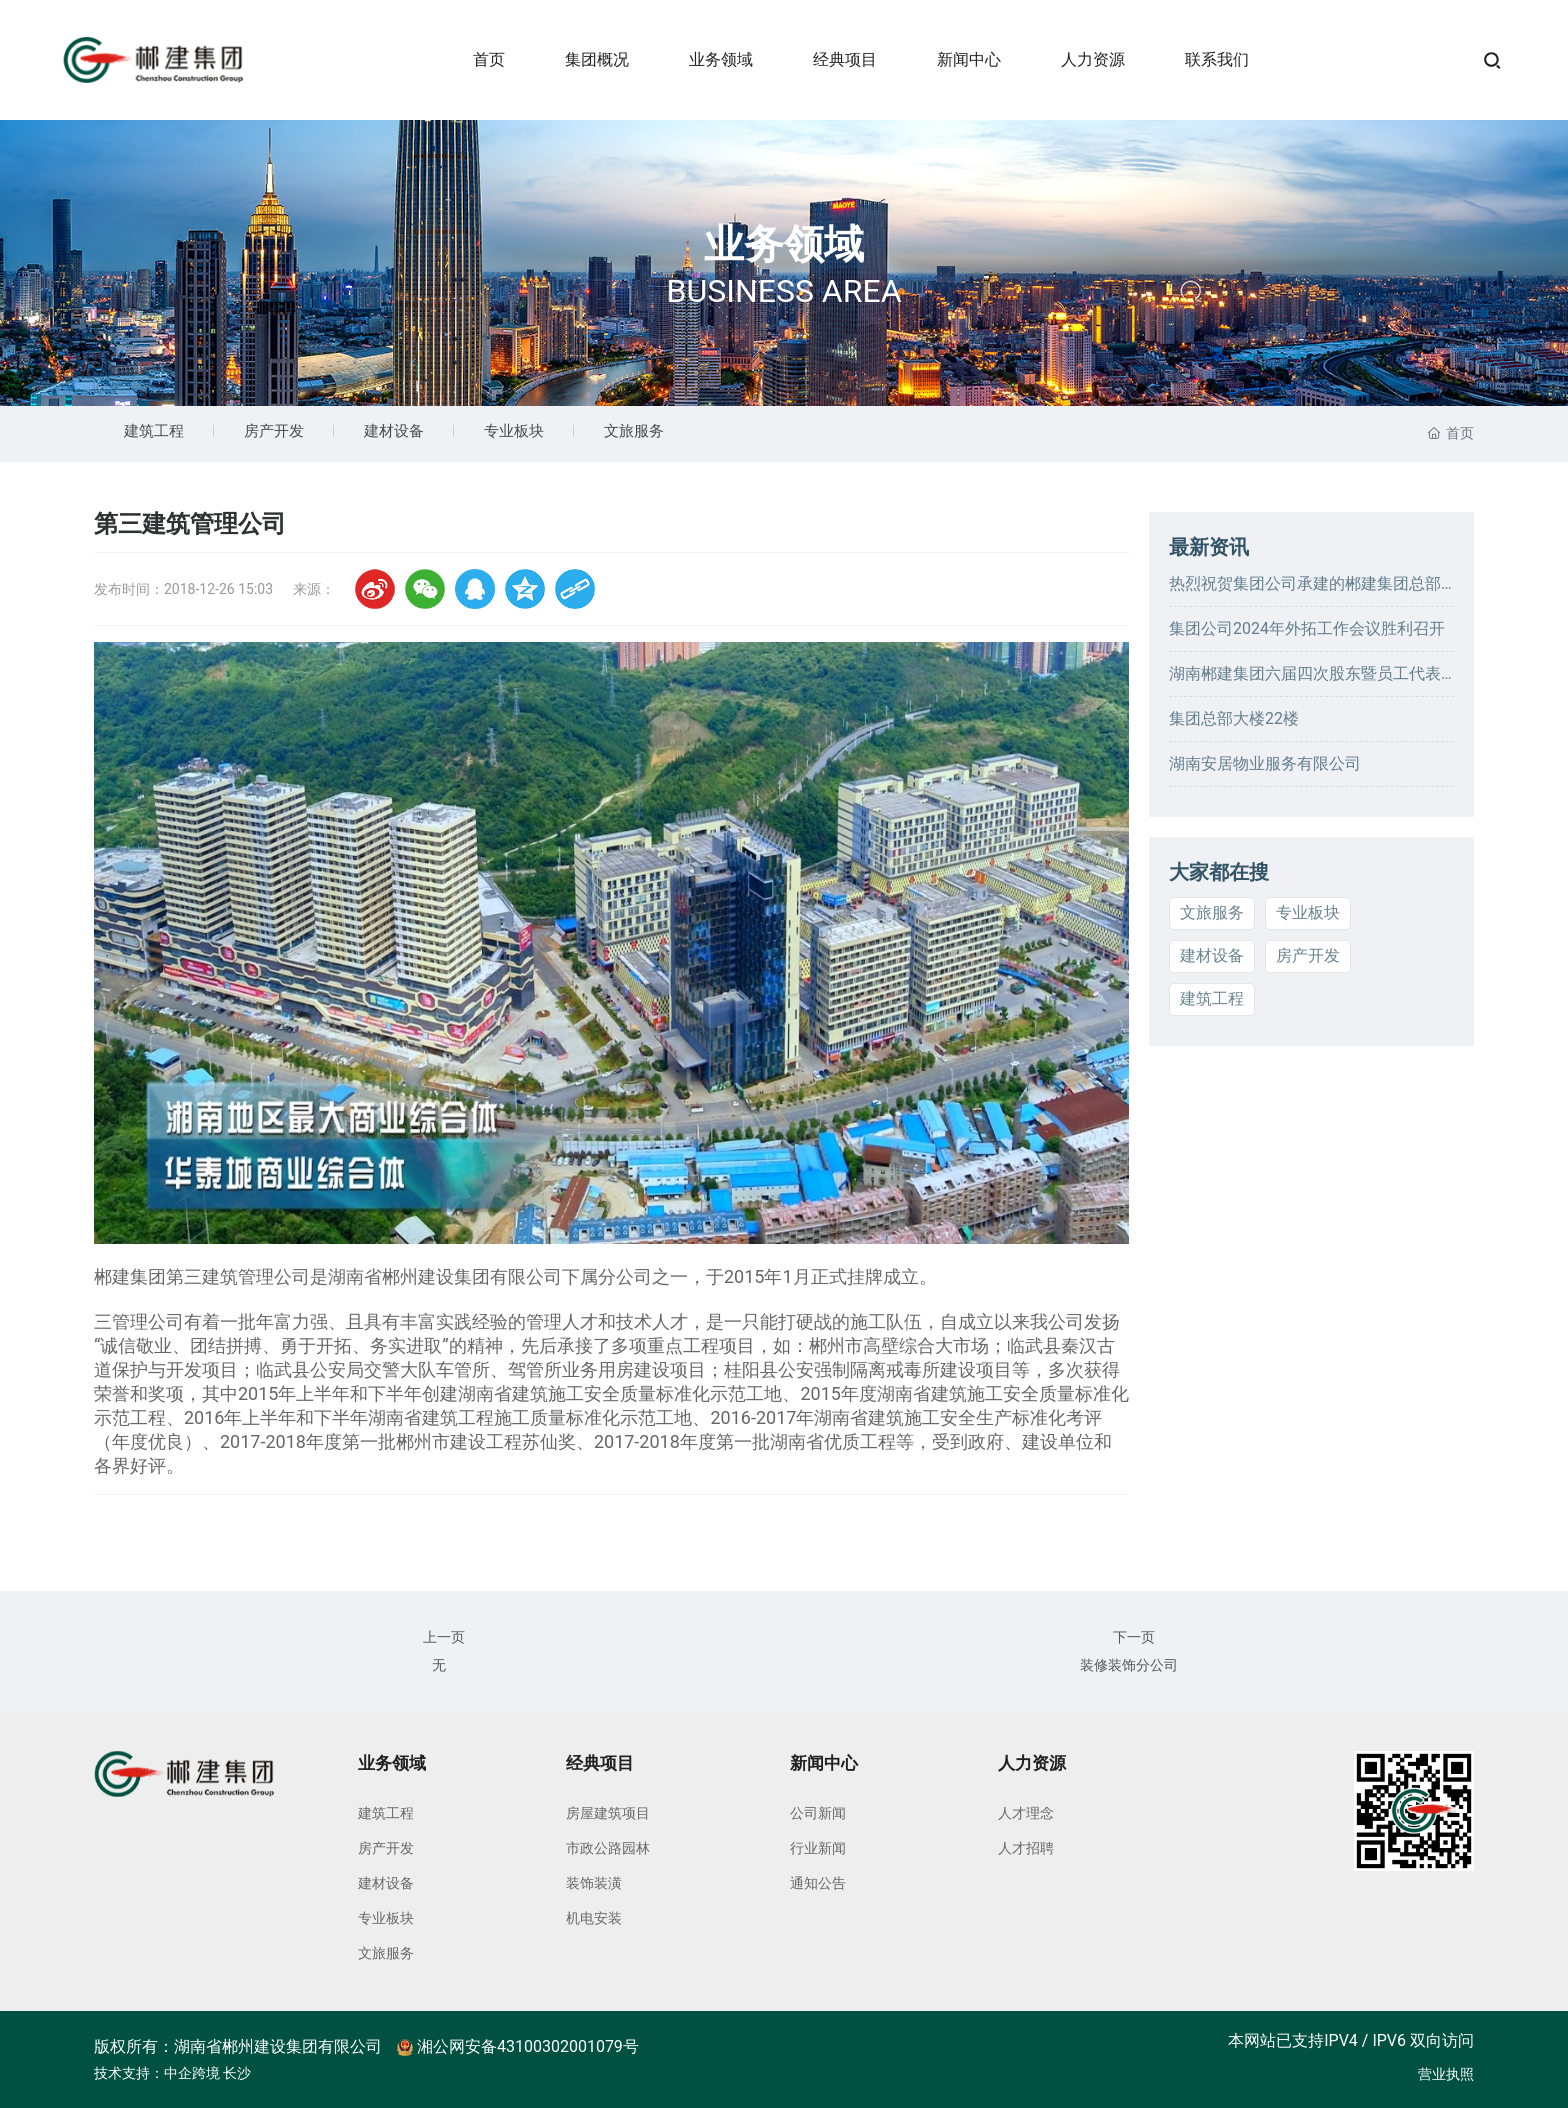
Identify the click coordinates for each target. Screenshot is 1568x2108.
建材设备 (394, 431)
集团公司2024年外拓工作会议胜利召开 (1307, 628)
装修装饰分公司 (1129, 1665)
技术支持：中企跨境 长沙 (172, 2073)
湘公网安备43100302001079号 (518, 2046)
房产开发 (274, 431)
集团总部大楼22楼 (1234, 718)
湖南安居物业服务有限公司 (1265, 763)
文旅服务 (634, 431)
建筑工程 (154, 431)
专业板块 (514, 431)
